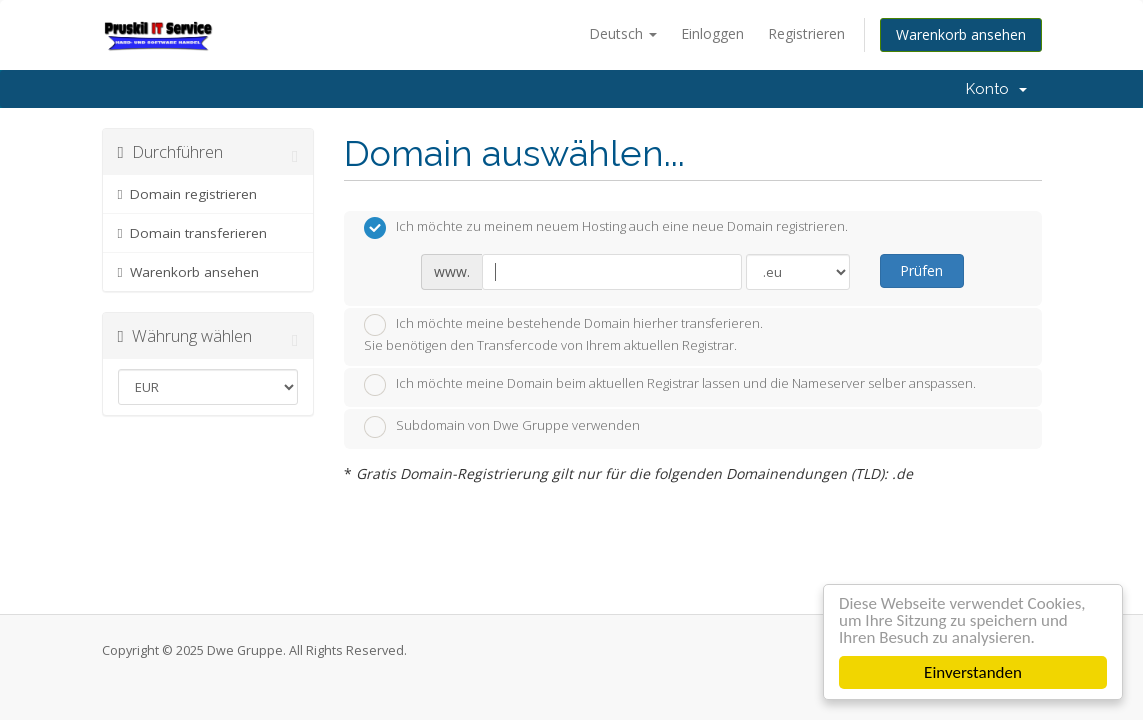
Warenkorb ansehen (961, 34)
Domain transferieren (193, 233)
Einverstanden (973, 672)
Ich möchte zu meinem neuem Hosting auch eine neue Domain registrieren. (606, 228)
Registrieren (806, 33)
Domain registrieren (188, 194)
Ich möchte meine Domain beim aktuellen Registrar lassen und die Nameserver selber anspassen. (670, 385)
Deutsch (623, 33)
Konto (996, 89)
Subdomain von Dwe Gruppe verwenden (502, 427)
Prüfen (921, 270)
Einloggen (712, 33)
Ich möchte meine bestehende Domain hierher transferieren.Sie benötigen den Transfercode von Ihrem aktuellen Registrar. (563, 334)
